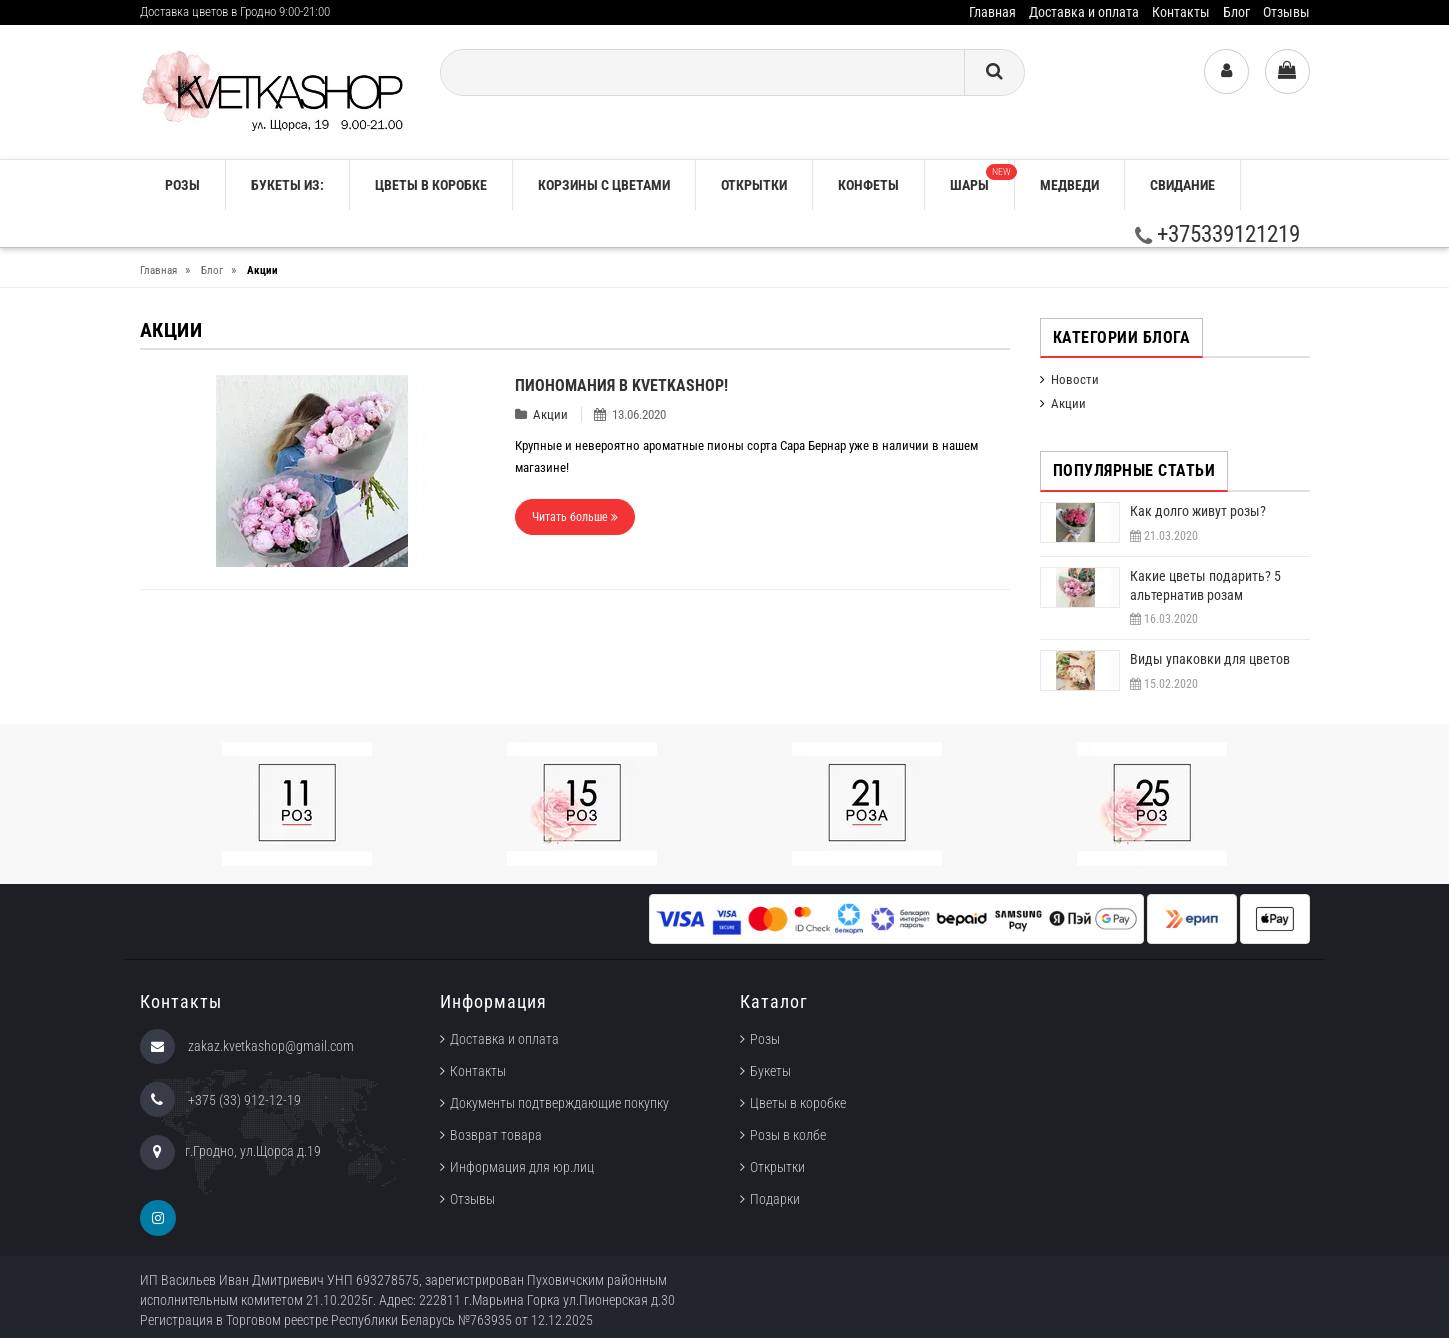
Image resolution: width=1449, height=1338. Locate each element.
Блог (1236, 12)
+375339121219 (1217, 234)
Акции (550, 414)
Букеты (770, 1071)
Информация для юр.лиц (522, 1167)
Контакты (1181, 12)
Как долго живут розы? (1198, 511)
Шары (982, 178)
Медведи (1069, 185)
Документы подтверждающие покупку (559, 1103)
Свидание (1182, 185)
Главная (992, 12)
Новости (1075, 379)
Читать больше (575, 517)
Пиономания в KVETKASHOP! (621, 385)
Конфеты (868, 185)
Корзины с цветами (604, 185)
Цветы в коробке (431, 185)
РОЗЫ (182, 185)
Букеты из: (287, 185)
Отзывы (1286, 12)
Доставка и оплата (1084, 12)
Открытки (754, 185)
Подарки (775, 1199)
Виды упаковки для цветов (1210, 659)
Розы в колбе (788, 1135)
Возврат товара (496, 1135)
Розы (765, 1039)
